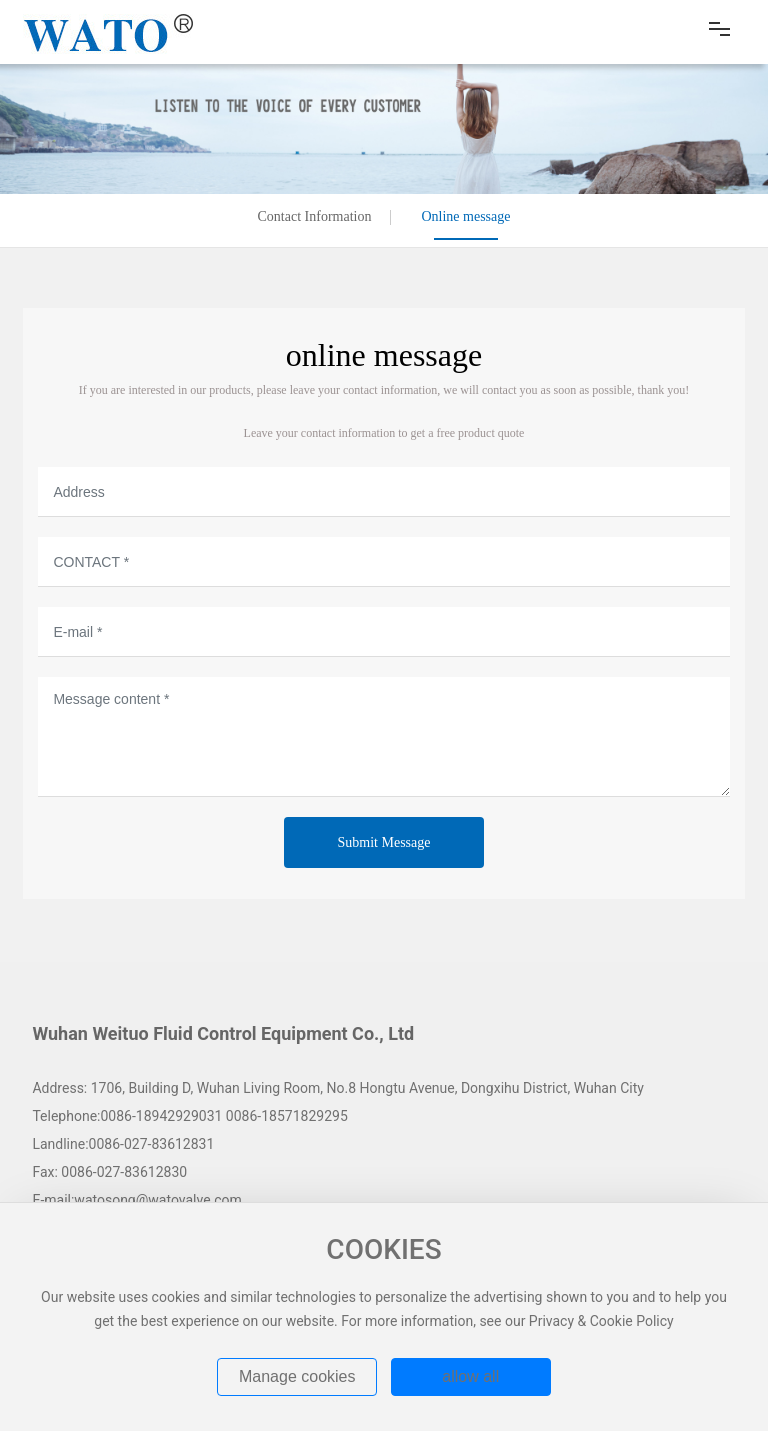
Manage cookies (297, 1376)
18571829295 (306, 1116)
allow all (470, 1376)
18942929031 (179, 1116)
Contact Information (315, 216)
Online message (465, 216)
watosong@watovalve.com (158, 1200)
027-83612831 (169, 1144)
